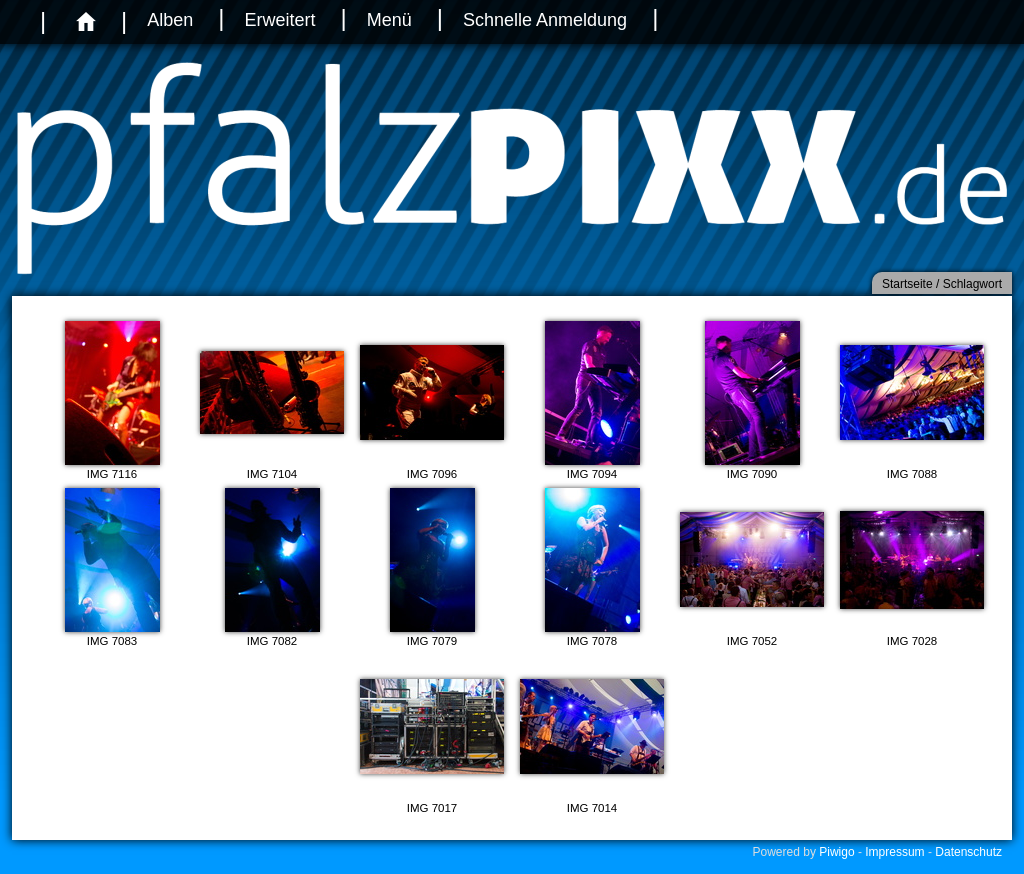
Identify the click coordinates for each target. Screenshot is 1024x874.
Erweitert (279, 20)
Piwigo (836, 852)
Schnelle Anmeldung (545, 20)
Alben (170, 20)
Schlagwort (972, 284)
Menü (389, 20)
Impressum (894, 852)
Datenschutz (968, 852)
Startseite (907, 284)
